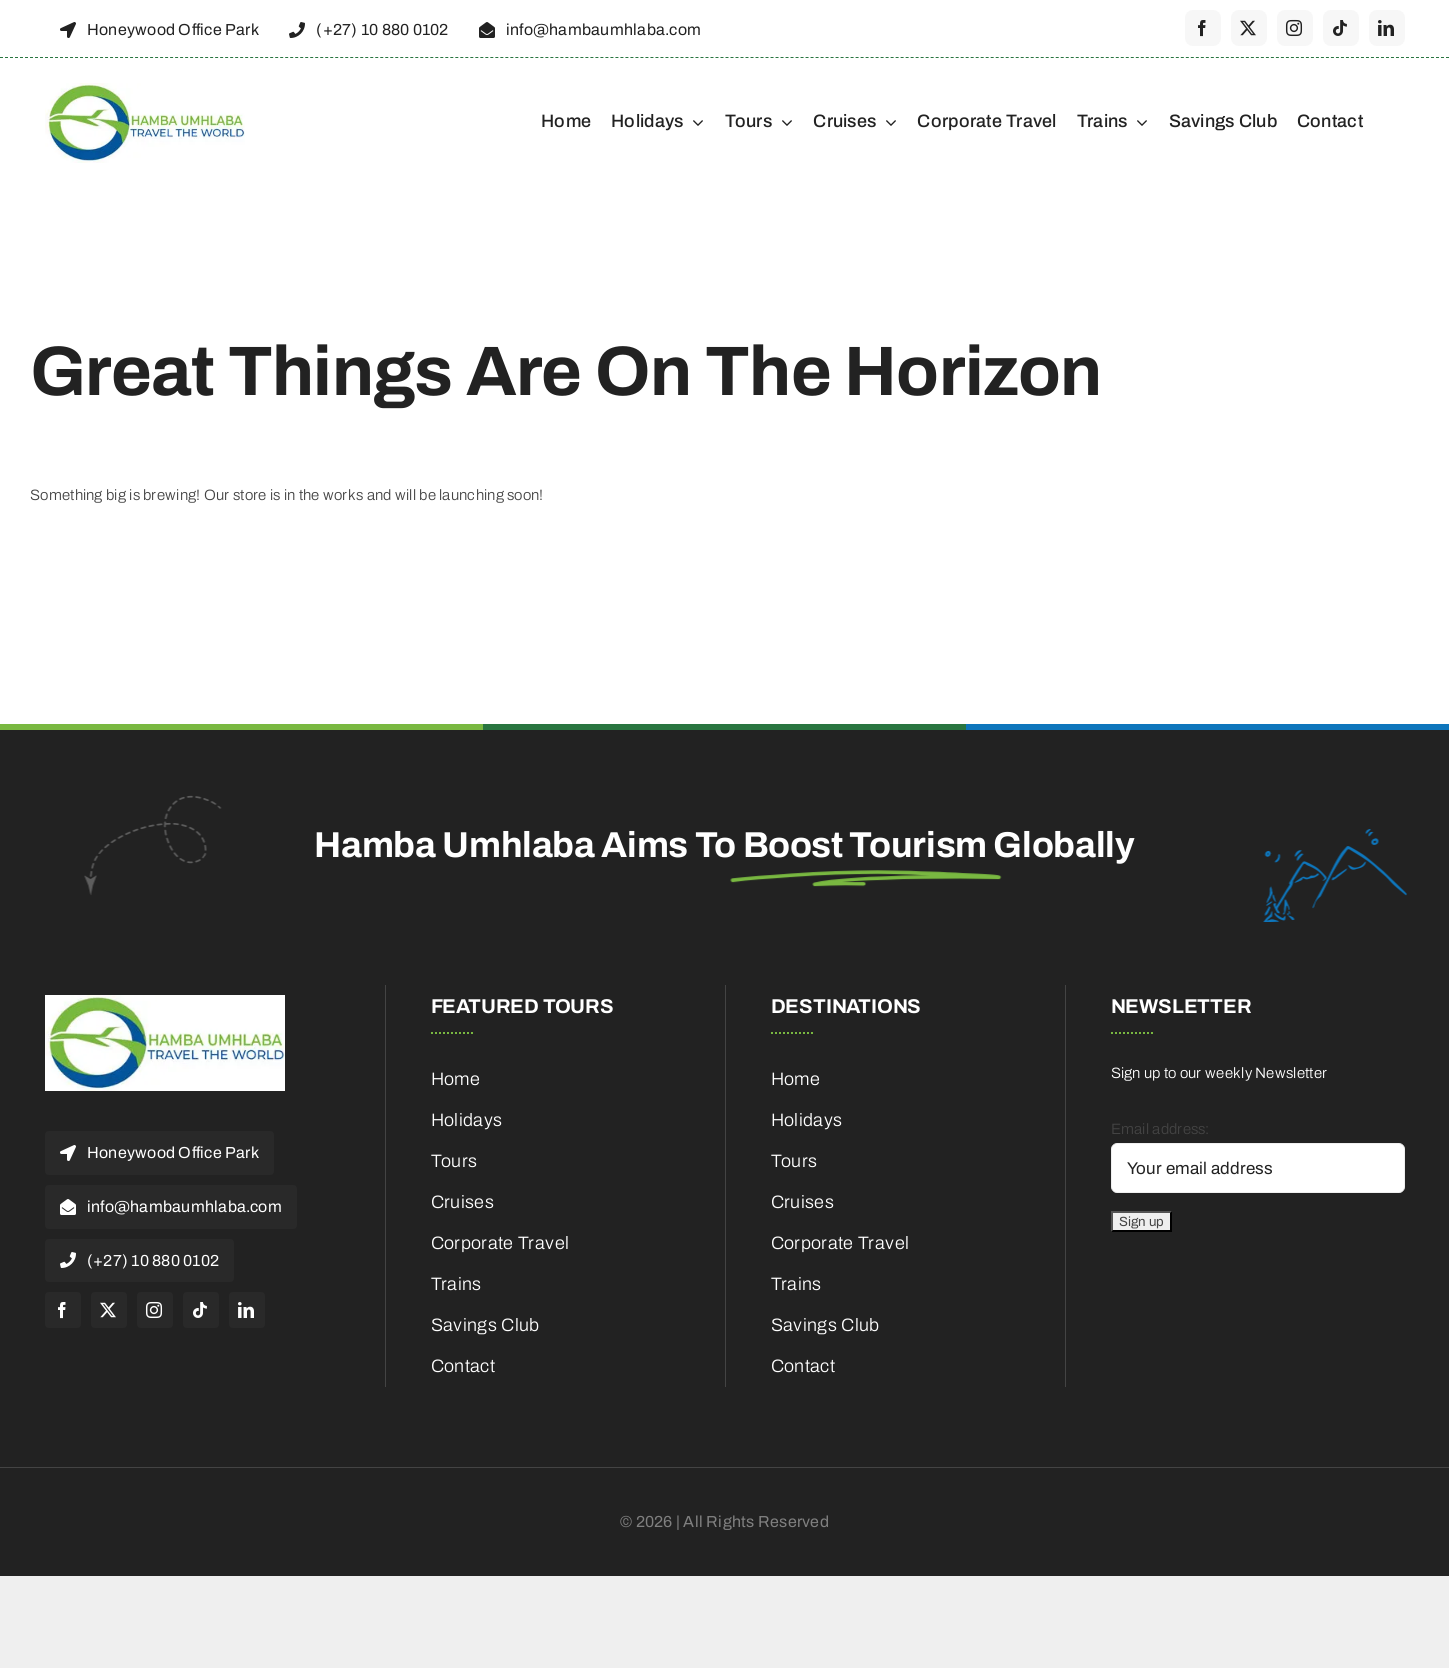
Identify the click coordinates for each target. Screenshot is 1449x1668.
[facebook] (1203, 28)
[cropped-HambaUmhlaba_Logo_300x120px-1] (145, 90)
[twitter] (1249, 28)
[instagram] (1295, 28)
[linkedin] (1387, 28)
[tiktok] (1341, 28)
